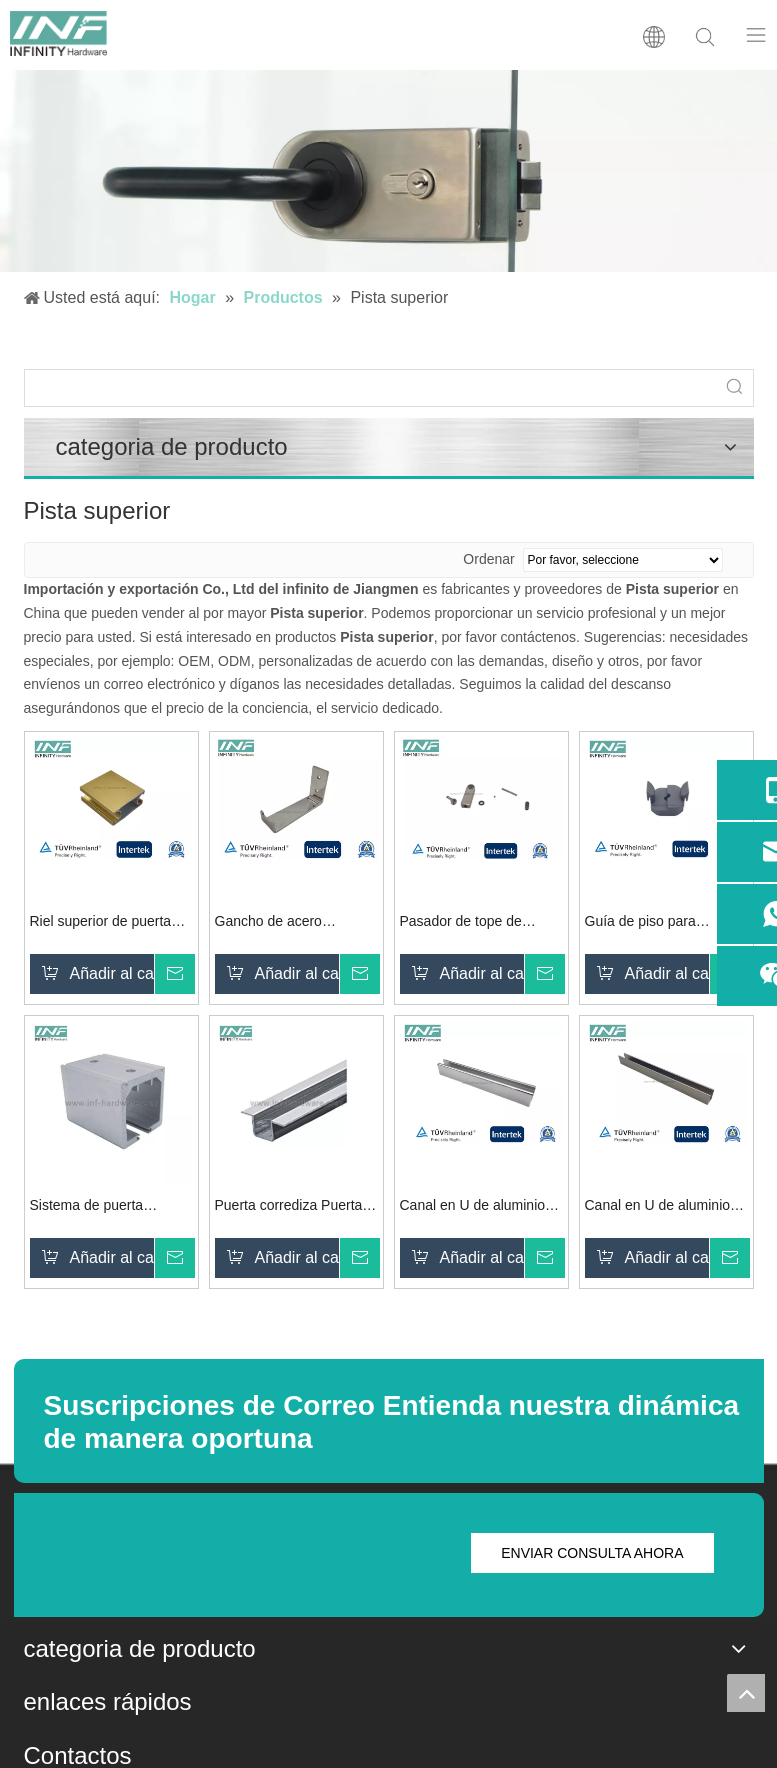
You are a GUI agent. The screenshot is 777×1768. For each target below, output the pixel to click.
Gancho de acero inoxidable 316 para (276, 923)
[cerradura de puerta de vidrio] (388, 171)
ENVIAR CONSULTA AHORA (592, 1553)
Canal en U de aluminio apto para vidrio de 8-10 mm (659, 1207)
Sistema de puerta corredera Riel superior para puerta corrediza (101, 1207)
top (746, 1693)
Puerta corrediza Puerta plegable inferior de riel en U (295, 1207)
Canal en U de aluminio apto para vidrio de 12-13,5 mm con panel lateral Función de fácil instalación (480, 1207)
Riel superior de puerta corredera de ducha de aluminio (101, 923)
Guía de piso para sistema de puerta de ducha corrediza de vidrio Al (663, 923)
